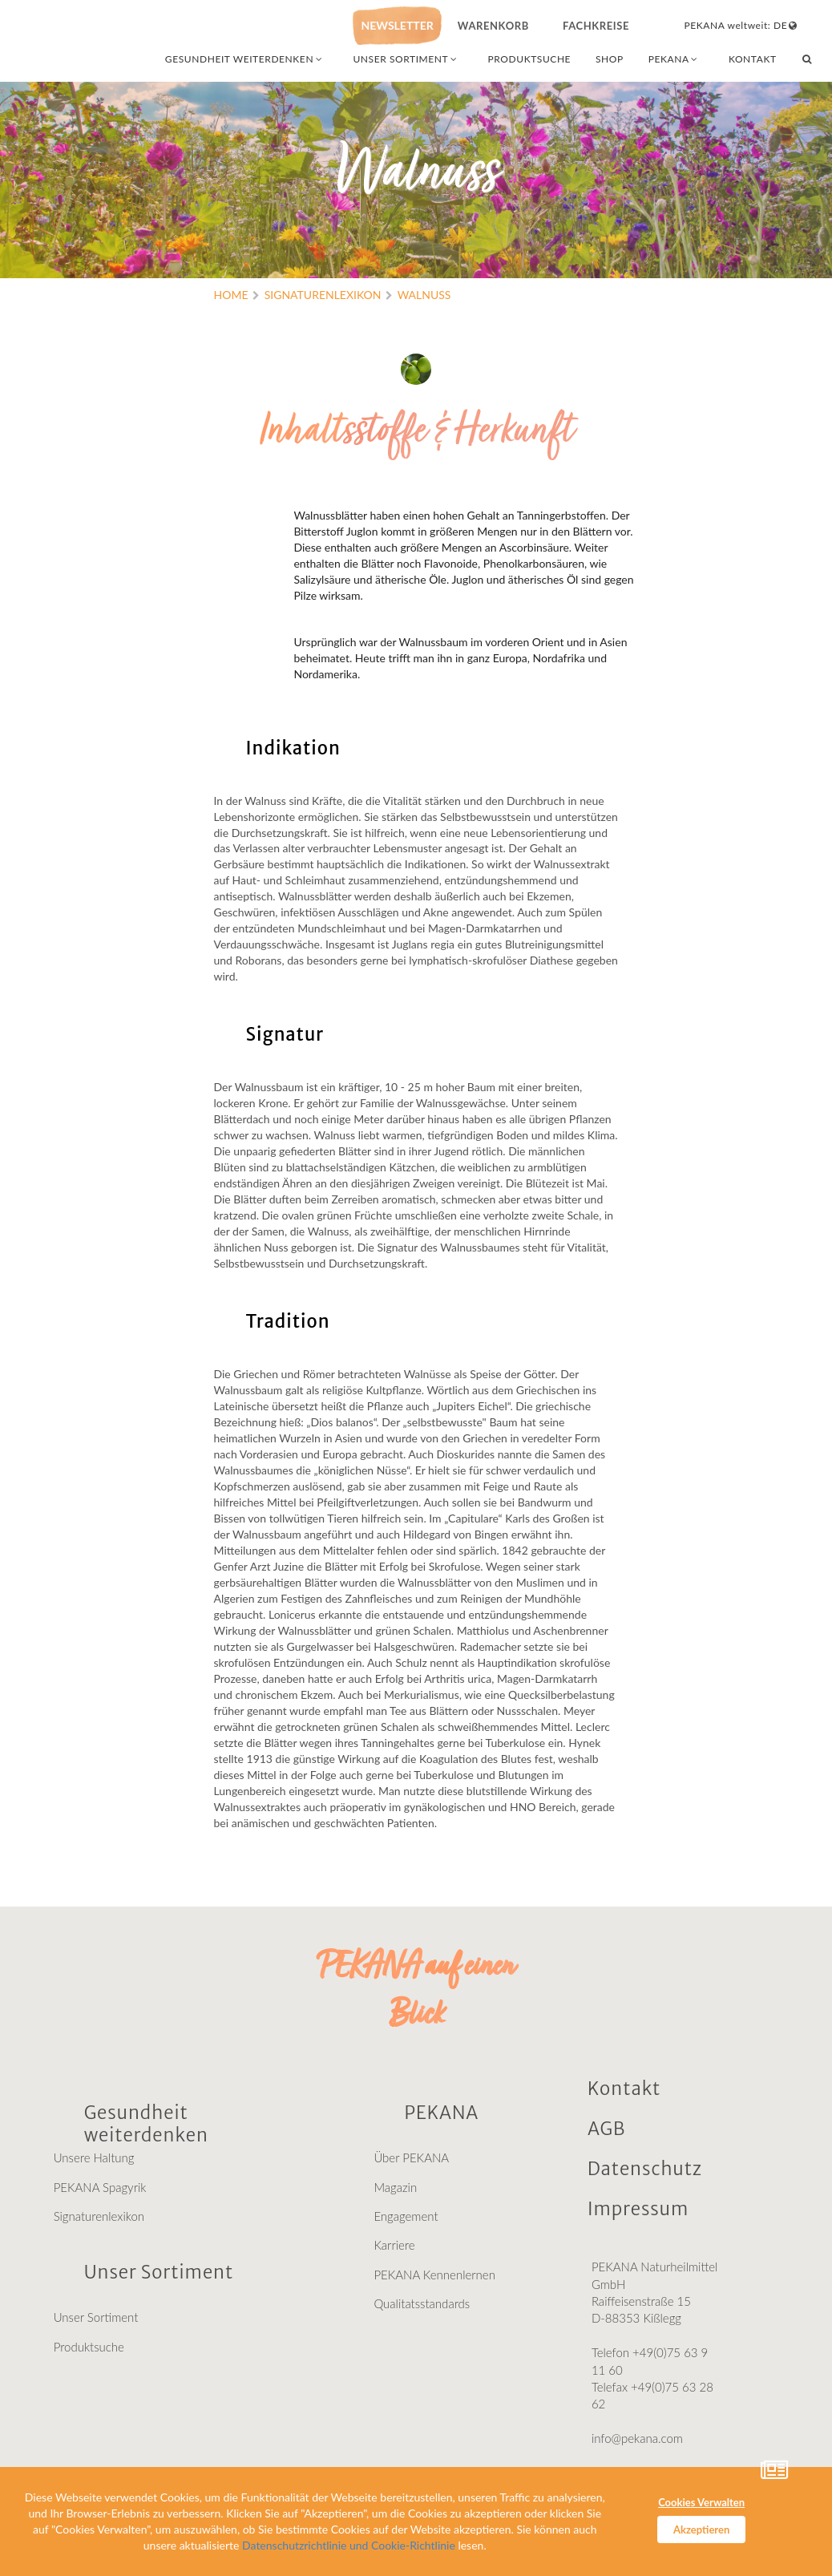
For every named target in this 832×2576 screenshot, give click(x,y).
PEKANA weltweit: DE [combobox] (742, 25)
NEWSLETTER (397, 25)
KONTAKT (753, 59)
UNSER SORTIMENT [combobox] (406, 59)
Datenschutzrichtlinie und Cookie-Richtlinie (348, 2545)
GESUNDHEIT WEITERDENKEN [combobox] (245, 59)
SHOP (610, 59)
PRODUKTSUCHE (529, 59)
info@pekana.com (637, 2447)
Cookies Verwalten (701, 2502)
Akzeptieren (701, 2529)
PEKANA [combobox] (674, 59)
